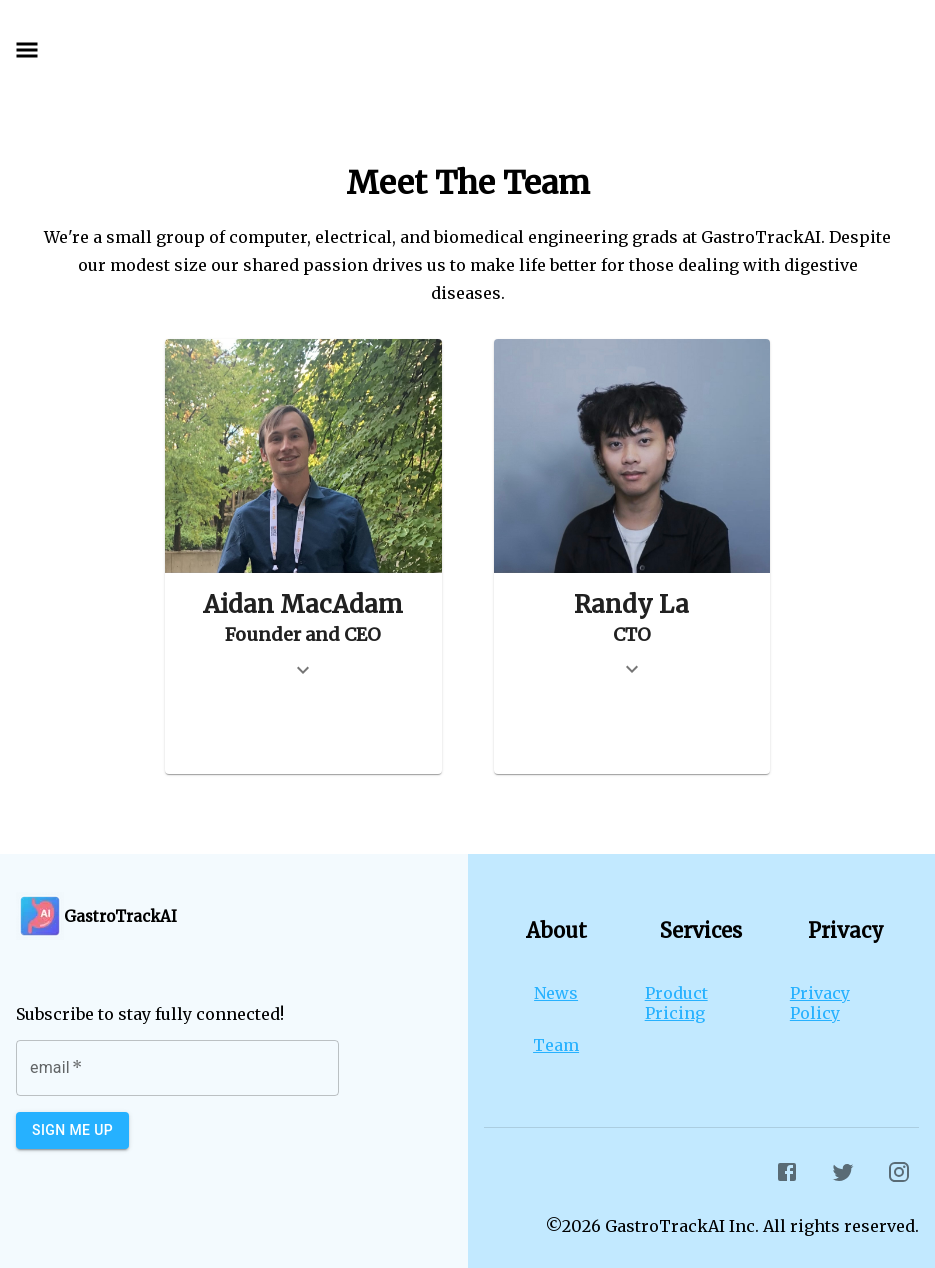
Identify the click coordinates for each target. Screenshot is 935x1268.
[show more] (303, 670)
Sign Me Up (72, 1130)
